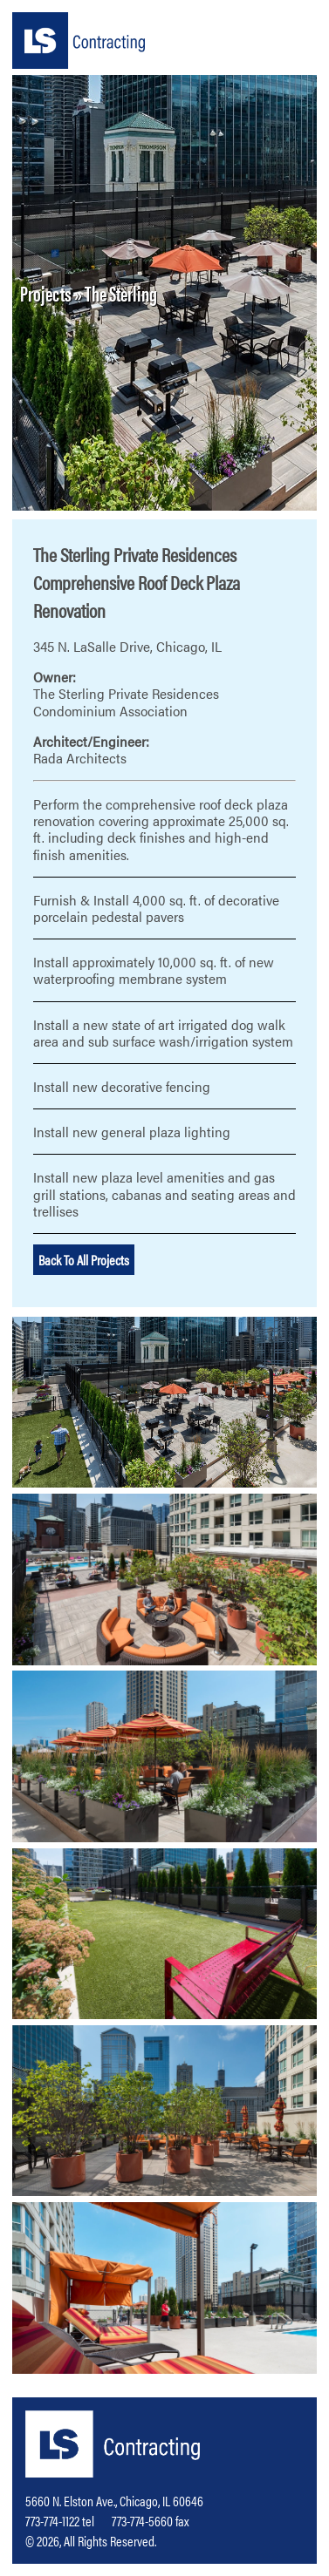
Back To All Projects (83, 1260)
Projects (46, 293)
